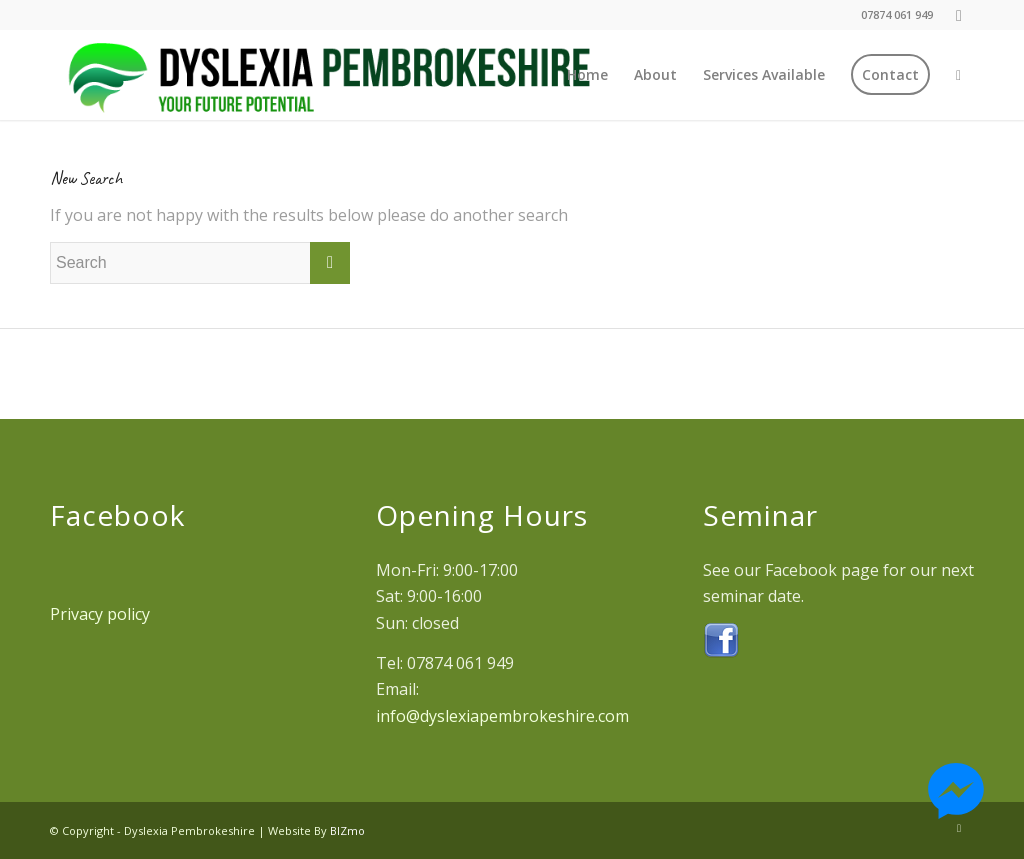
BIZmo (347, 830)
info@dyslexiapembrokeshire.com (502, 716)
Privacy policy (100, 614)
